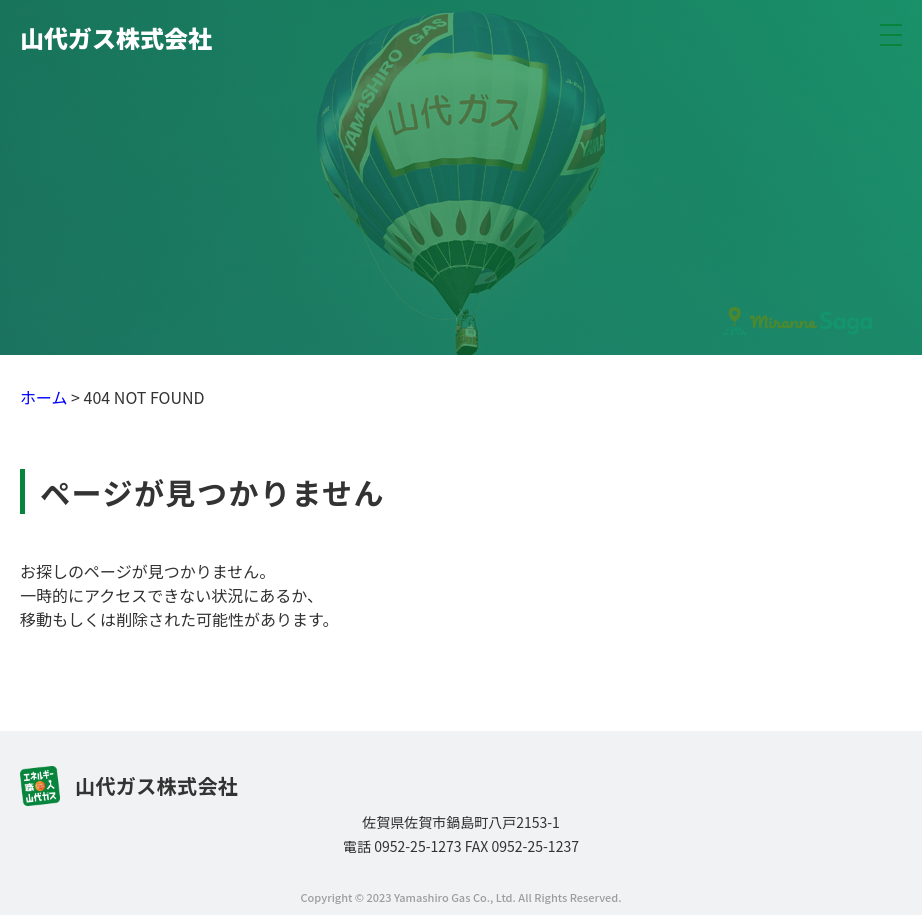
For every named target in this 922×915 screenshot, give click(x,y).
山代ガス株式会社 (116, 37)
